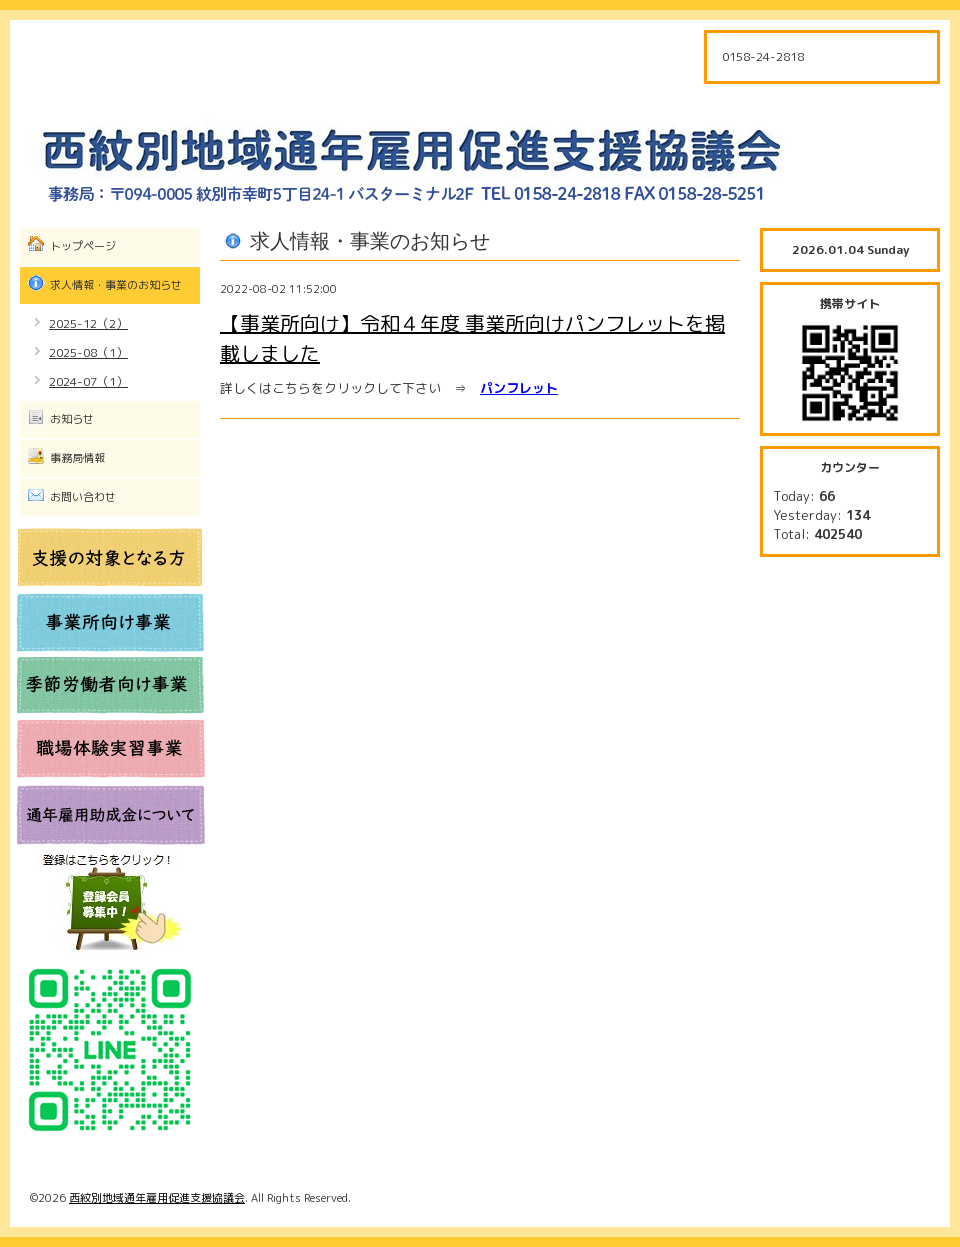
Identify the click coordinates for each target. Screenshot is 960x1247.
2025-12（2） (88, 323)
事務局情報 (77, 458)
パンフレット (519, 388)
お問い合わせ (83, 497)
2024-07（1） (88, 381)
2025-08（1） (88, 352)
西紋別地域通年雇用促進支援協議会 (157, 1198)
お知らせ (72, 419)
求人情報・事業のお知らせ (116, 285)
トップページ (83, 246)
